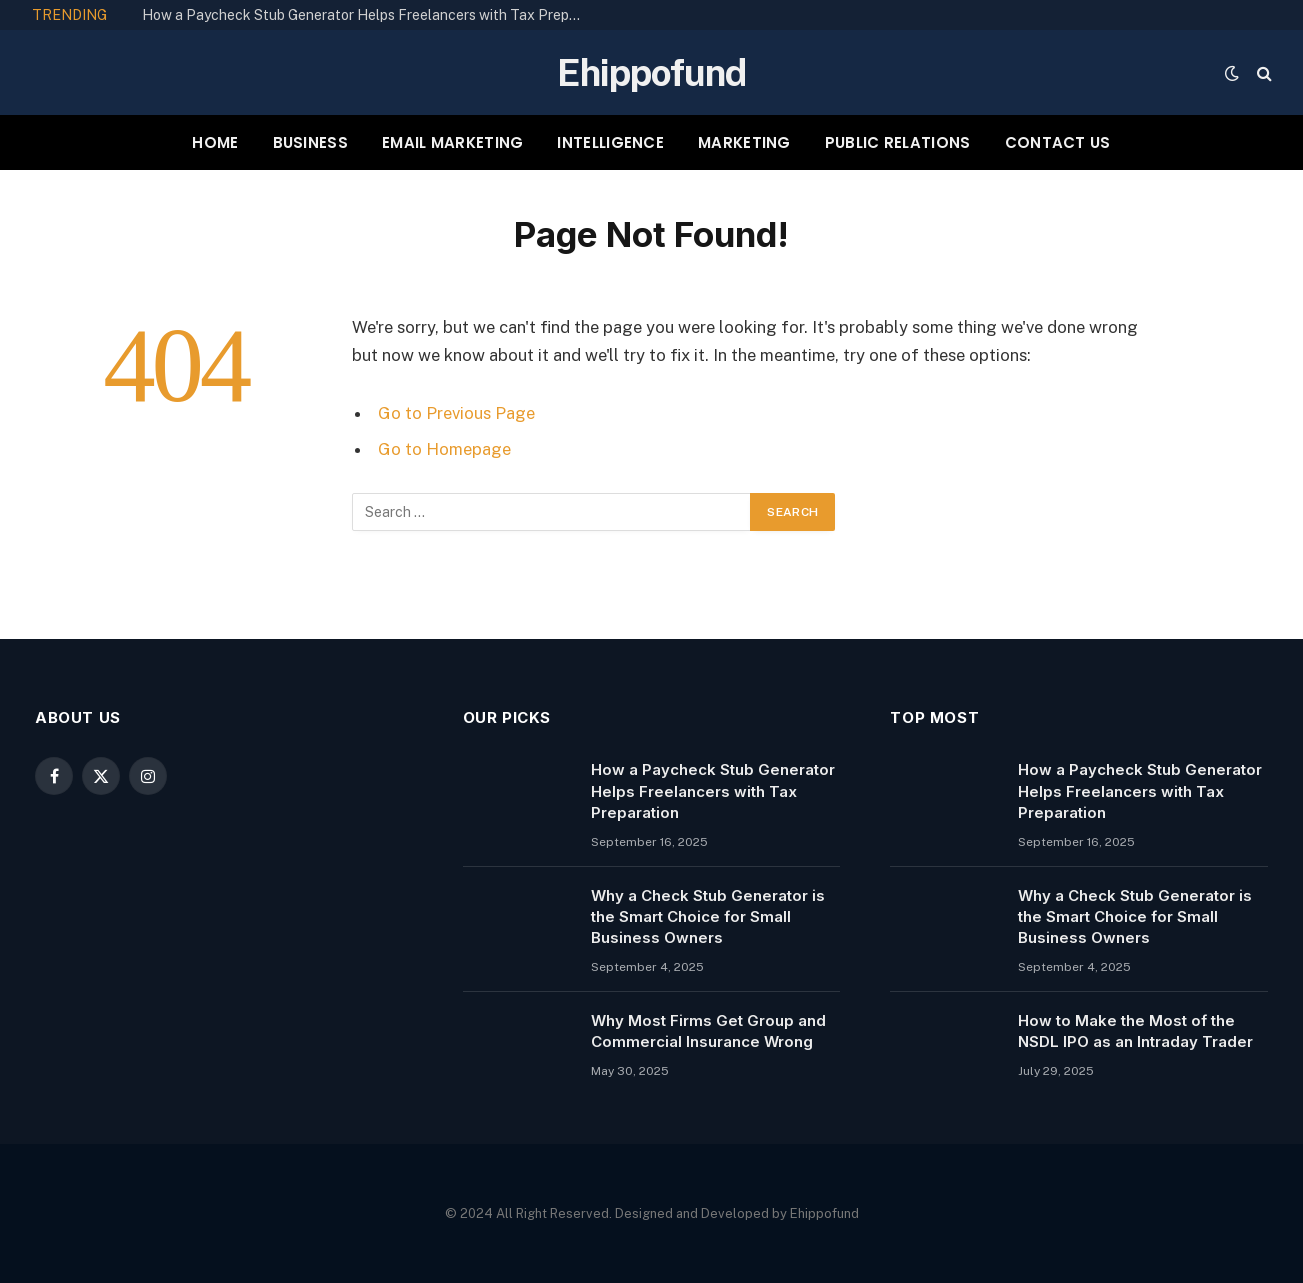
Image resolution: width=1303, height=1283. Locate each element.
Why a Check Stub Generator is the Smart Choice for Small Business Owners (708, 917)
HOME (215, 142)
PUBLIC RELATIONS (898, 142)
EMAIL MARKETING (453, 142)
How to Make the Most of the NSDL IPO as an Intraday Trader (1135, 1031)
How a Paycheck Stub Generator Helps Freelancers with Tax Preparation (367, 15)
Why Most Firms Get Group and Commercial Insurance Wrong (708, 1031)
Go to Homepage (444, 449)
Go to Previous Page (456, 413)
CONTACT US (1058, 142)
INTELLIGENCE (610, 142)
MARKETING (744, 142)
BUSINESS (310, 142)
